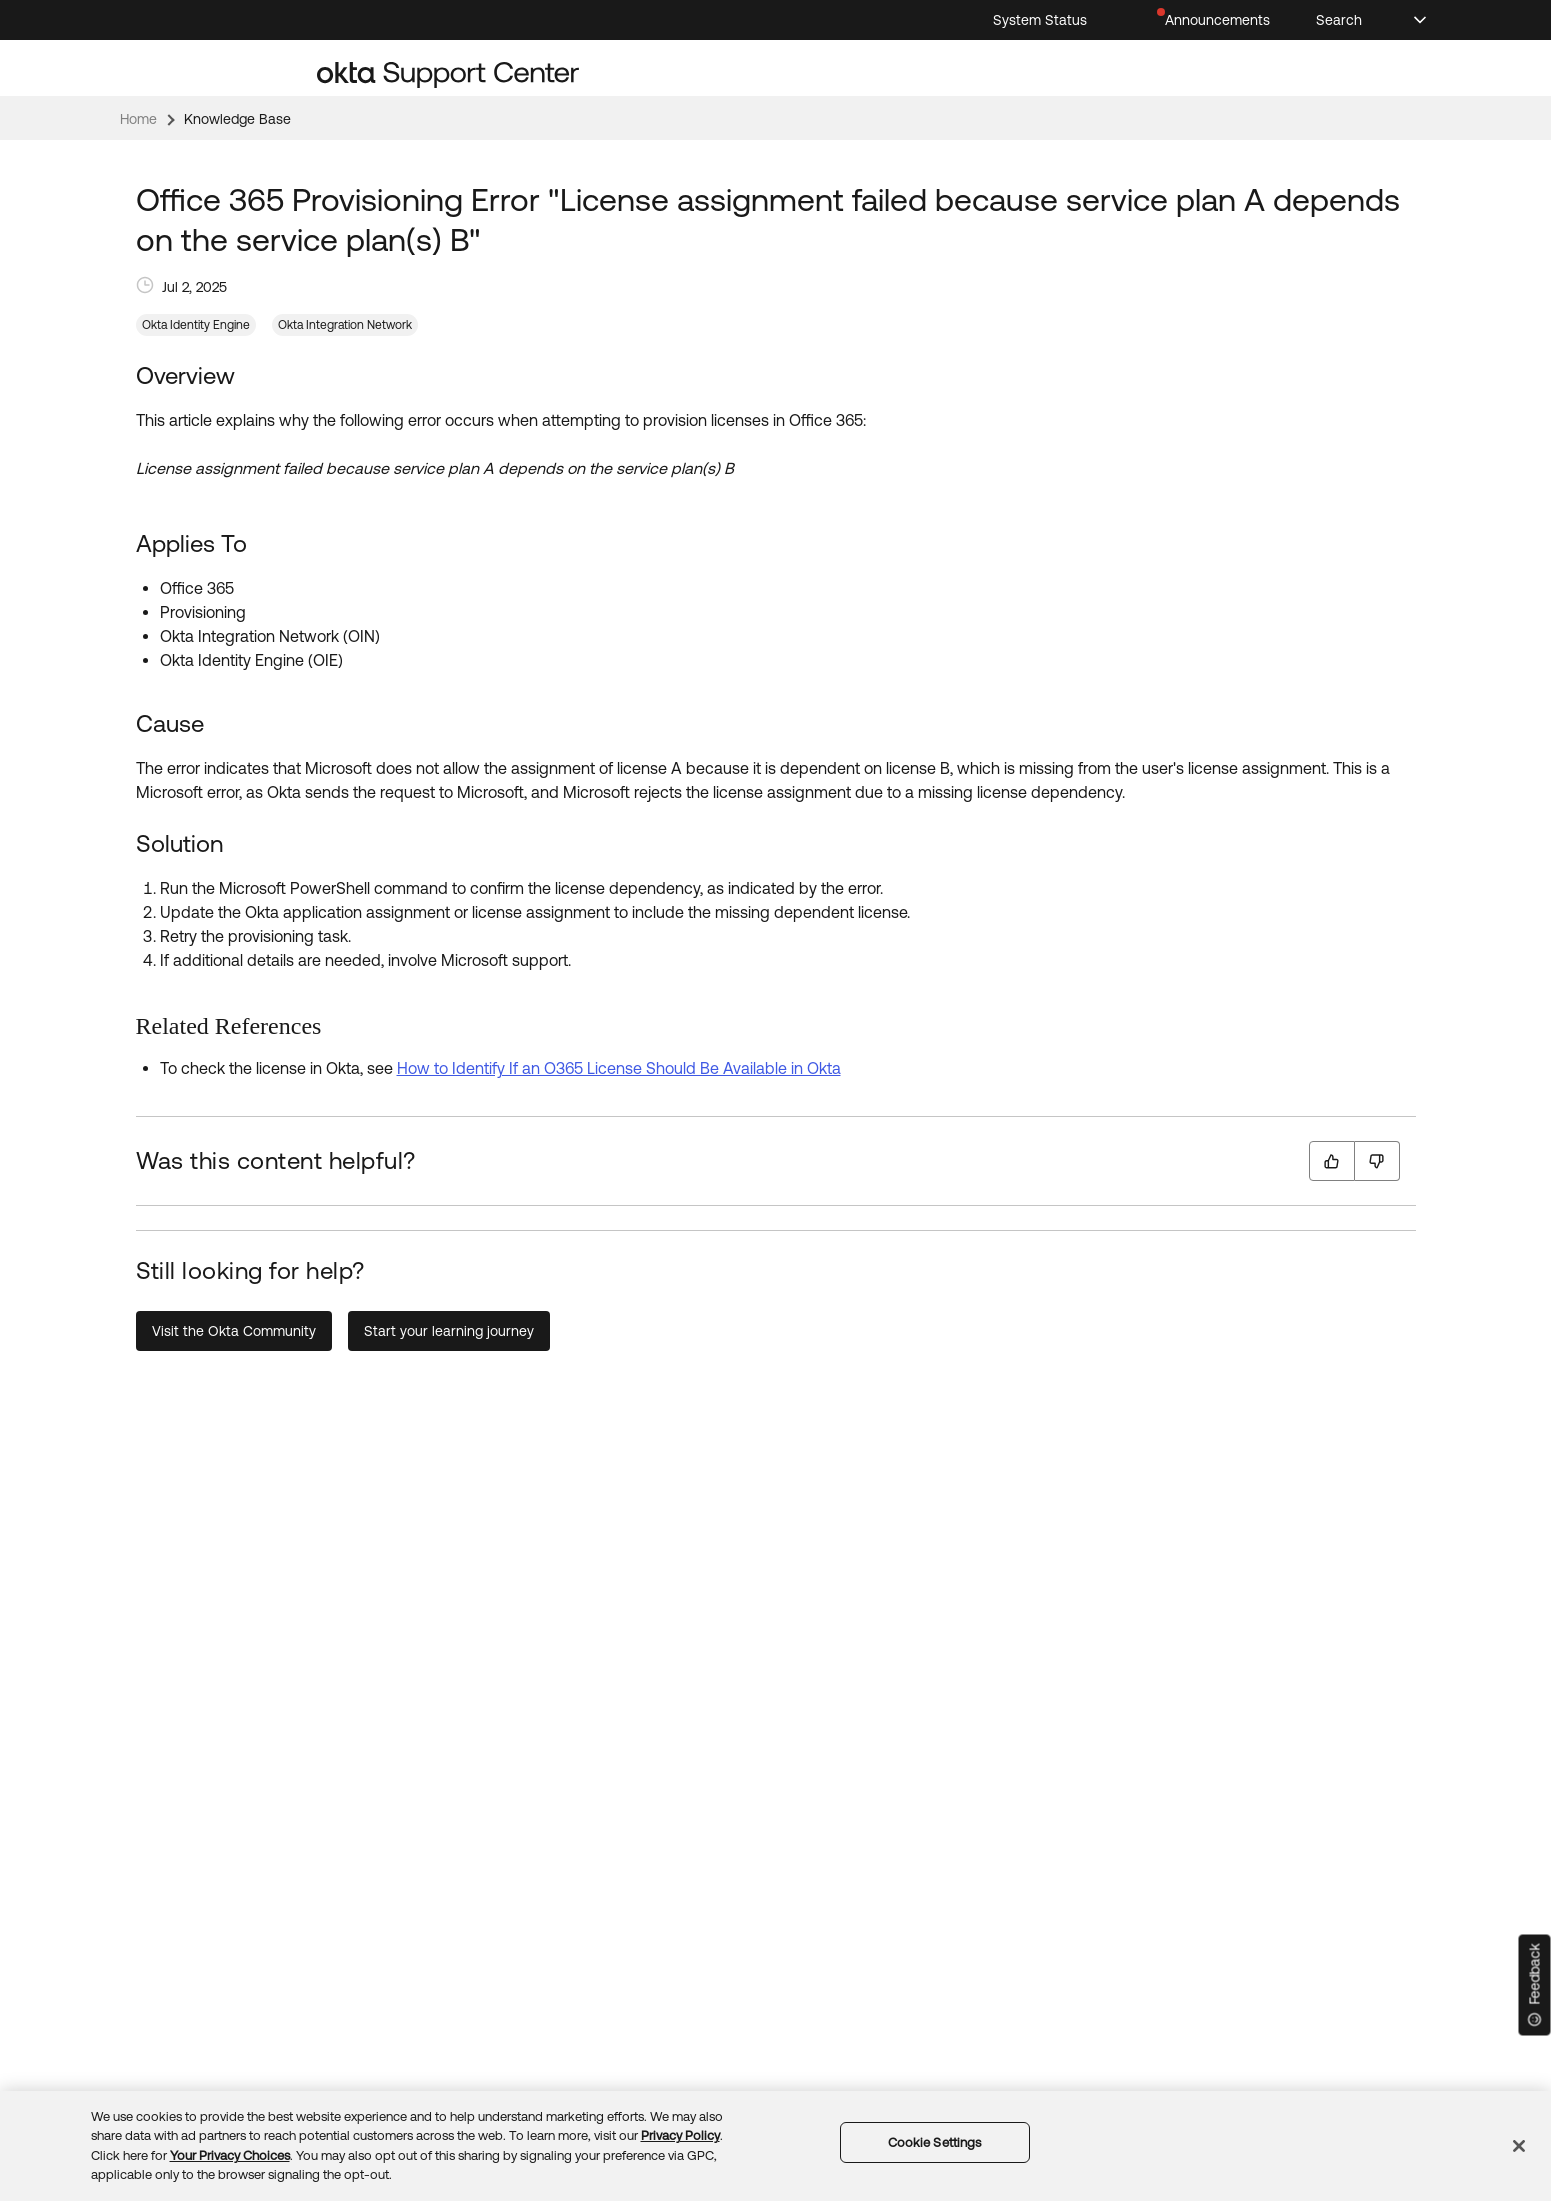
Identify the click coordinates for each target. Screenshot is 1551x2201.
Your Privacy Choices (230, 2155)
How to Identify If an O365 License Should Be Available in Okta (619, 1068)
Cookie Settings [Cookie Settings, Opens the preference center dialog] (935, 2142)
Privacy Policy (680, 2135)
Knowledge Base (237, 119)
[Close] (1519, 2146)
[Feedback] (1535, 1985)
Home (138, 119)
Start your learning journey (449, 1331)
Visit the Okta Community (234, 1331)
